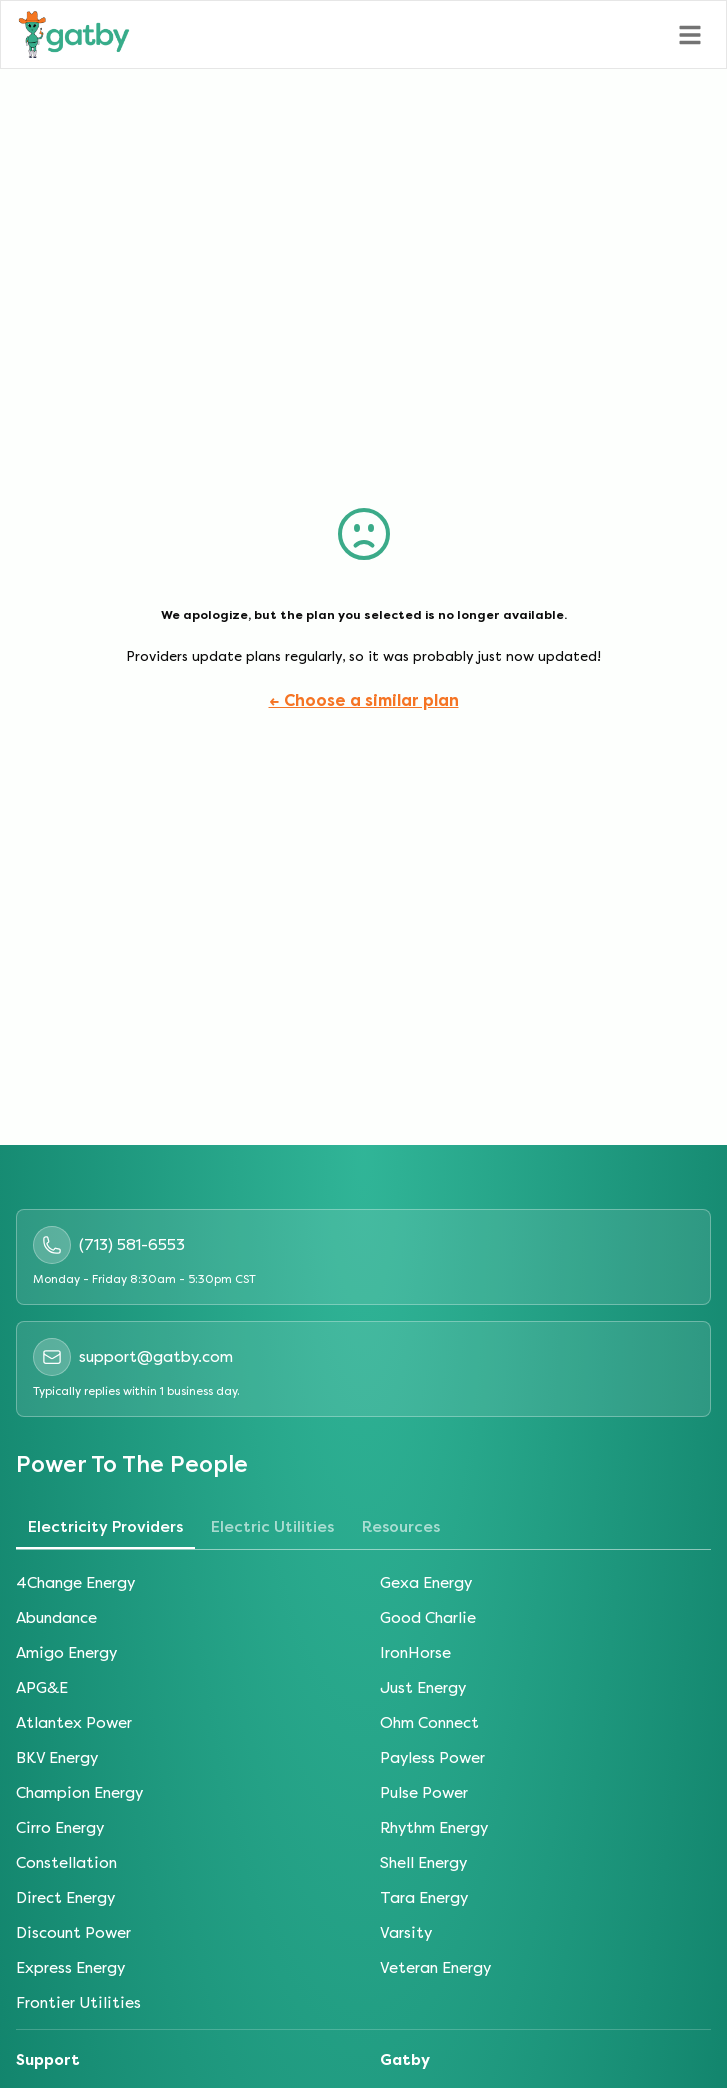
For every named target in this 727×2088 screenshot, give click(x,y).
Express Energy (70, 1968)
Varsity (406, 1933)
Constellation (66, 1863)
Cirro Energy (60, 1828)
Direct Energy (65, 1898)
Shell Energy (423, 1863)
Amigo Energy (66, 1653)
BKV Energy (57, 1758)
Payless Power (432, 1758)
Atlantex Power (74, 1723)
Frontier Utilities (78, 2003)
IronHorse (415, 1653)
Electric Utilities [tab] (272, 1527)
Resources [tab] (401, 1527)
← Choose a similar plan (364, 700)
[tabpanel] (363, 1793)
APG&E (42, 1688)
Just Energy (423, 1688)
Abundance (56, 1618)
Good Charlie (428, 1618)
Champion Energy (79, 1793)
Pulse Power (424, 1793)
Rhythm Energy (434, 1828)
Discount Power (73, 1933)
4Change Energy (75, 1583)
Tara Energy (424, 1898)
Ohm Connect (429, 1723)
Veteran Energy (435, 1968)
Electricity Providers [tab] (105, 1527)
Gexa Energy (426, 1583)
